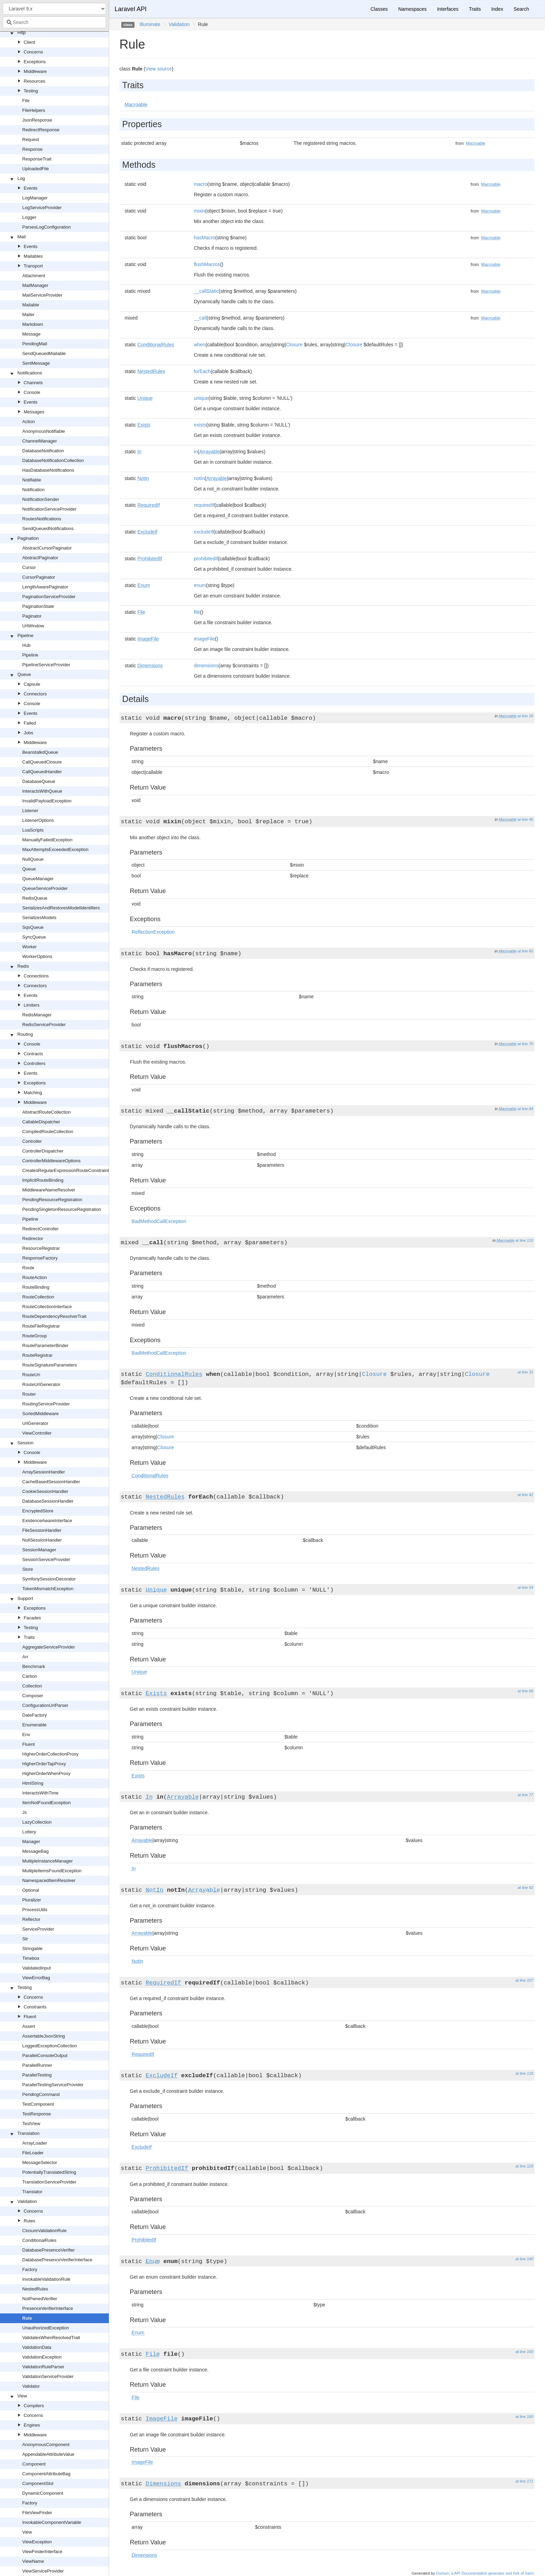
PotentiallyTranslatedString (49, 2172)
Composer (32, 1695)
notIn (199, 478)
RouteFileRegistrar (41, 1326)
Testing (31, 90)
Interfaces (447, 9)
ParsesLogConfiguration (46, 227)
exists (200, 425)
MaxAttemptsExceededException (55, 849)
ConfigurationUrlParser (45, 1705)
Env (26, 1734)
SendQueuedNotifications (47, 528)
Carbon (29, 1676)
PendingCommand (41, 2094)
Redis (23, 966)
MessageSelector (39, 2162)
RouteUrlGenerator (41, 1384)
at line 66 (525, 1691)
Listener (30, 810)
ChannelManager (39, 441)
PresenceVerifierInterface (47, 2308)
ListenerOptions (38, 820)
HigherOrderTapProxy (44, 1763)
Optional (30, 1890)
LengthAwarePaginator (45, 586)
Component (34, 2464)
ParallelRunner (37, 2065)
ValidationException (42, 2357)
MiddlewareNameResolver (48, 1189)
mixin (199, 211)
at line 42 (525, 1495)
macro (201, 184)
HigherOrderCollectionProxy (50, 1754)
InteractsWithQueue (42, 791)
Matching (33, 1092)
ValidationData (36, 2347)
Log (21, 178)
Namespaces (412, 9)
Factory (29, 2269)
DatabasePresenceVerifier (48, 2250)
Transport (33, 266)
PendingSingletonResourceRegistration (61, 1209)
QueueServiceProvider (45, 888)
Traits (29, 1637)
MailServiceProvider (42, 295)
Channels (33, 382)
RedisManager (37, 1014)
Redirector (32, 1238)
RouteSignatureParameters (49, 1365)
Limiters (32, 1005)
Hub (26, 645)
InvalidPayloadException (47, 800)
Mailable (30, 304)
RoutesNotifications (41, 518)
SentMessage (36, 363)
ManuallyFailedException (47, 839)
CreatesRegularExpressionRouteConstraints (66, 1170)
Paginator (32, 616)
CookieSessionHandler (45, 1491)
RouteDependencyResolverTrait (54, 1316)
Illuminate (149, 24)
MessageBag (35, 1851)
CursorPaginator (38, 577)
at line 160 (524, 2416)
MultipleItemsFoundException (52, 1870)
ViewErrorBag (36, 1977)
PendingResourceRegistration (52, 1199)
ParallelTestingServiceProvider (52, 2084)
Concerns (33, 52)
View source (158, 69)
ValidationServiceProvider (48, 2376)
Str (25, 1938)
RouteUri (31, 1374)
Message (31, 334)
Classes (379, 9)
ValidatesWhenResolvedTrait (51, 2337)
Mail (21, 236)
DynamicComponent (42, 2493)
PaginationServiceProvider (48, 596)
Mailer (28, 314)
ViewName (33, 2561)
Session (25, 1442)
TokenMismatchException (47, 1588)
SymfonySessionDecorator (49, 1579)
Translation (28, 2133)
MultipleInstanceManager (47, 1861)
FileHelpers (33, 110)
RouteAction (34, 1277)
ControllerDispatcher (43, 1151)
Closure (294, 344)
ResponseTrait (36, 159)
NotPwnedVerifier (39, 2298)
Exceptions (35, 61)
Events (31, 188)
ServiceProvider (38, 1929)
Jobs (28, 732)
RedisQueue (34, 898)
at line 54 (525, 1587)
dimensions (206, 665)
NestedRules (35, 2289)
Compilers (34, 2405)
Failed (30, 723)
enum (200, 585)
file (197, 612)
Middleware (35, 71)
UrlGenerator (35, 1423)
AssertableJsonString (43, 2036)
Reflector (31, 1919)
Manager (31, 1841)
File (26, 100)
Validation (27, 2201)
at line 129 (524, 2166)
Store (27, 1569)
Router (29, 1394)
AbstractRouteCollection (46, 1112)
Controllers (35, 1063)
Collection (32, 1686)
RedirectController (40, 1228)
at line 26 (525, 716)
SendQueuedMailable (44, 353)
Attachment (33, 275)
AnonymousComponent (46, 2444)
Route (28, 1267)
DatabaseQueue (38, 781)
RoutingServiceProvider (46, 1403)
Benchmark (33, 1666)
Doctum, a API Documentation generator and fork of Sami (485, 2573)
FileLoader (32, 2152)
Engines (32, 2425)
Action (28, 421)
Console (32, 392)
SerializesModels (39, 917)
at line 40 (525, 819)
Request (30, 139)
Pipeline (25, 635)
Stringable (32, 1948)
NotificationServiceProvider (49, 509)
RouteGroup (34, 1335)
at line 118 (524, 2073)
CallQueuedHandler (42, 771)
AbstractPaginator (40, 557)
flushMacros (207, 264)
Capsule (32, 684)
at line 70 (525, 1044)
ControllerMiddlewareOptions (51, 1160)
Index (497, 9)
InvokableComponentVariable (51, 2522)
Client (29, 42)
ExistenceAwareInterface (47, 1520)
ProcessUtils (34, 1909)
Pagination (28, 538)
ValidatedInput (36, 1968)
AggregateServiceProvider (48, 1647)
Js (24, 1812)
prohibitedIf (206, 558)
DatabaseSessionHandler (47, 1501)
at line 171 (524, 2481)
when (199, 344)
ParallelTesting (37, 2075)
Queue (24, 674)
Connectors (35, 693)
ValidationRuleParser (43, 2366)
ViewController (36, 1433)
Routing (25, 1034)
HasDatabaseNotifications (48, 470)
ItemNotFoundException (46, 1802)
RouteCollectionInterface (47, 1306)
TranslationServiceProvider (49, 2182)
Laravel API (131, 9)
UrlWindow (33, 625)
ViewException (37, 2541)
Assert (28, 2026)
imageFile (204, 639)
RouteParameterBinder (45, 1345)
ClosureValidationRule (44, 2230)
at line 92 (525, 1887)
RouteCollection (38, 1296)
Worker (29, 946)
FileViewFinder (37, 2512)
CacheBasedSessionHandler (51, 1481)
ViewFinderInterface (42, 2551)
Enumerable (34, 1724)
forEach (202, 371)
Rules (29, 2220)
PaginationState (38, 606)
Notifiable (31, 479)
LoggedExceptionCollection (49, 2045)
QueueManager (38, 878)
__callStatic (206, 291)
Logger (29, 217)
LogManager (35, 197)
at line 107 (524, 1980)
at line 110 (524, 1240)
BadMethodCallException (159, 1221)
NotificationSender (40, 499)
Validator (31, 2386)
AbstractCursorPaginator (47, 548)
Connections (36, 976)
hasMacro (204, 237)
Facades (32, 1617)
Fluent (28, 1744)
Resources (34, 81)
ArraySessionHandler (43, 1472)
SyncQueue (34, 937)
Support (25, 1598)
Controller (32, 1141)
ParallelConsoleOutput (44, 2055)
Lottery (29, 1831)
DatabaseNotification (43, 450)
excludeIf (203, 532)
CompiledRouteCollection (47, 1131)
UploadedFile (35, 168)
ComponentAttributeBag (46, 2473)
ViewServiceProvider (43, 2571)
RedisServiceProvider (44, 1024)
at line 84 (525, 1109)
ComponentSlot (38, 2483)
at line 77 (525, 1795)
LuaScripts (32, 830)
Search (521, 9)
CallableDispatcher (41, 1121)
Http (21, 32)
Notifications (29, 372)
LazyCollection (37, 1822)
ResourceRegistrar (41, 1248)
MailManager (35, 285)
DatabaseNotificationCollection (53, 460)
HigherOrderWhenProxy (46, 1773)
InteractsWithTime (40, 1792)
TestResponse (36, 2113)
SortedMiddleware (40, 1413)
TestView (31, 2123)
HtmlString (32, 1783)
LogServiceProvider (42, 207)
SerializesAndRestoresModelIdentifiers (61, 907)
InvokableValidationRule (46, 2279)
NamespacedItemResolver (48, 1880)
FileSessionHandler (42, 1530)
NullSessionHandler (42, 1540)
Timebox (30, 1958)
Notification (33, 489)
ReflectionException (153, 932)
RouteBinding (35, 1287)
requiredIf (204, 505)
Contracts (33, 1053)
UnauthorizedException (45, 2327)
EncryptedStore (38, 1510)
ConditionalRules (39, 2240)
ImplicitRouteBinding (43, 1180)
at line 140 (524, 2259)
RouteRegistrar (37, 1355)
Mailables (33, 256)
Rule (27, 2318)
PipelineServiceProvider (46, 664)
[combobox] (54, 22)
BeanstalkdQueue (40, 752)
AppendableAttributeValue (48, 2454)
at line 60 (525, 951)
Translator (32, 2191)
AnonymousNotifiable (43, 431)
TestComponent (38, 2104)
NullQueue (32, 859)
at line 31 (525, 1372)
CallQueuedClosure (42, 762)
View (22, 2396)
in (196, 451)
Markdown (32, 324)
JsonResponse (37, 120)
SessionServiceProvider (46, 1559)
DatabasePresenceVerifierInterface (57, 2259)
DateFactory (34, 1715)
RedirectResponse (40, 129)
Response (32, 149)
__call (200, 318)
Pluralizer (31, 1899)
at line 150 (524, 2352)
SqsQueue (32, 927)
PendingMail (34, 343)
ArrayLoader (34, 2143)
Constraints (35, 2006)
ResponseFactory (40, 1258)
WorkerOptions (37, 956)
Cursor (29, 567)
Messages (34, 411)
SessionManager (39, 1549)
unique (201, 398)
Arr (25, 1656)
